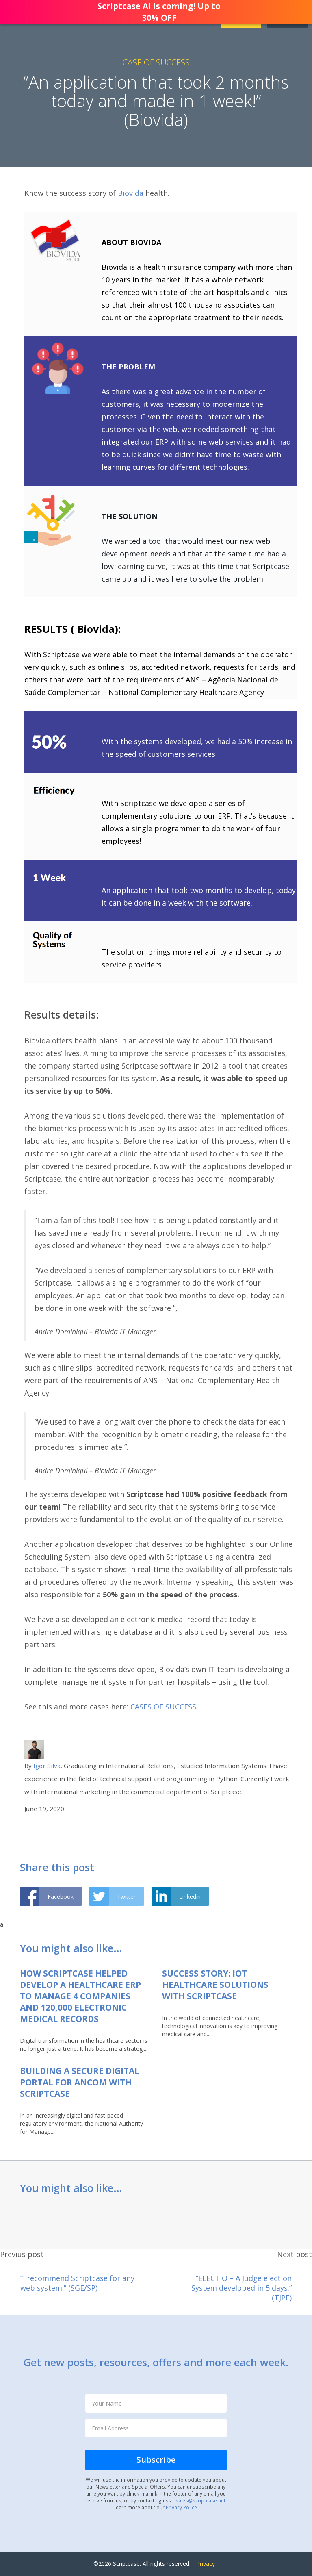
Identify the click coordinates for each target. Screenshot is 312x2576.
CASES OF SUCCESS (163, 1707)
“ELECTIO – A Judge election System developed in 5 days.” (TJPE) (241, 2287)
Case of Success (156, 62)
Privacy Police (181, 2507)
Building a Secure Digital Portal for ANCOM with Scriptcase (79, 2082)
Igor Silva (47, 1765)
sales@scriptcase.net (200, 2500)
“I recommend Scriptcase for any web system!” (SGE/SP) (77, 2283)
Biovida (130, 193)
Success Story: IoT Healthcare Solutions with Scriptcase (215, 1985)
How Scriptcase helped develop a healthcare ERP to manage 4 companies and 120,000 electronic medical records (80, 1996)
